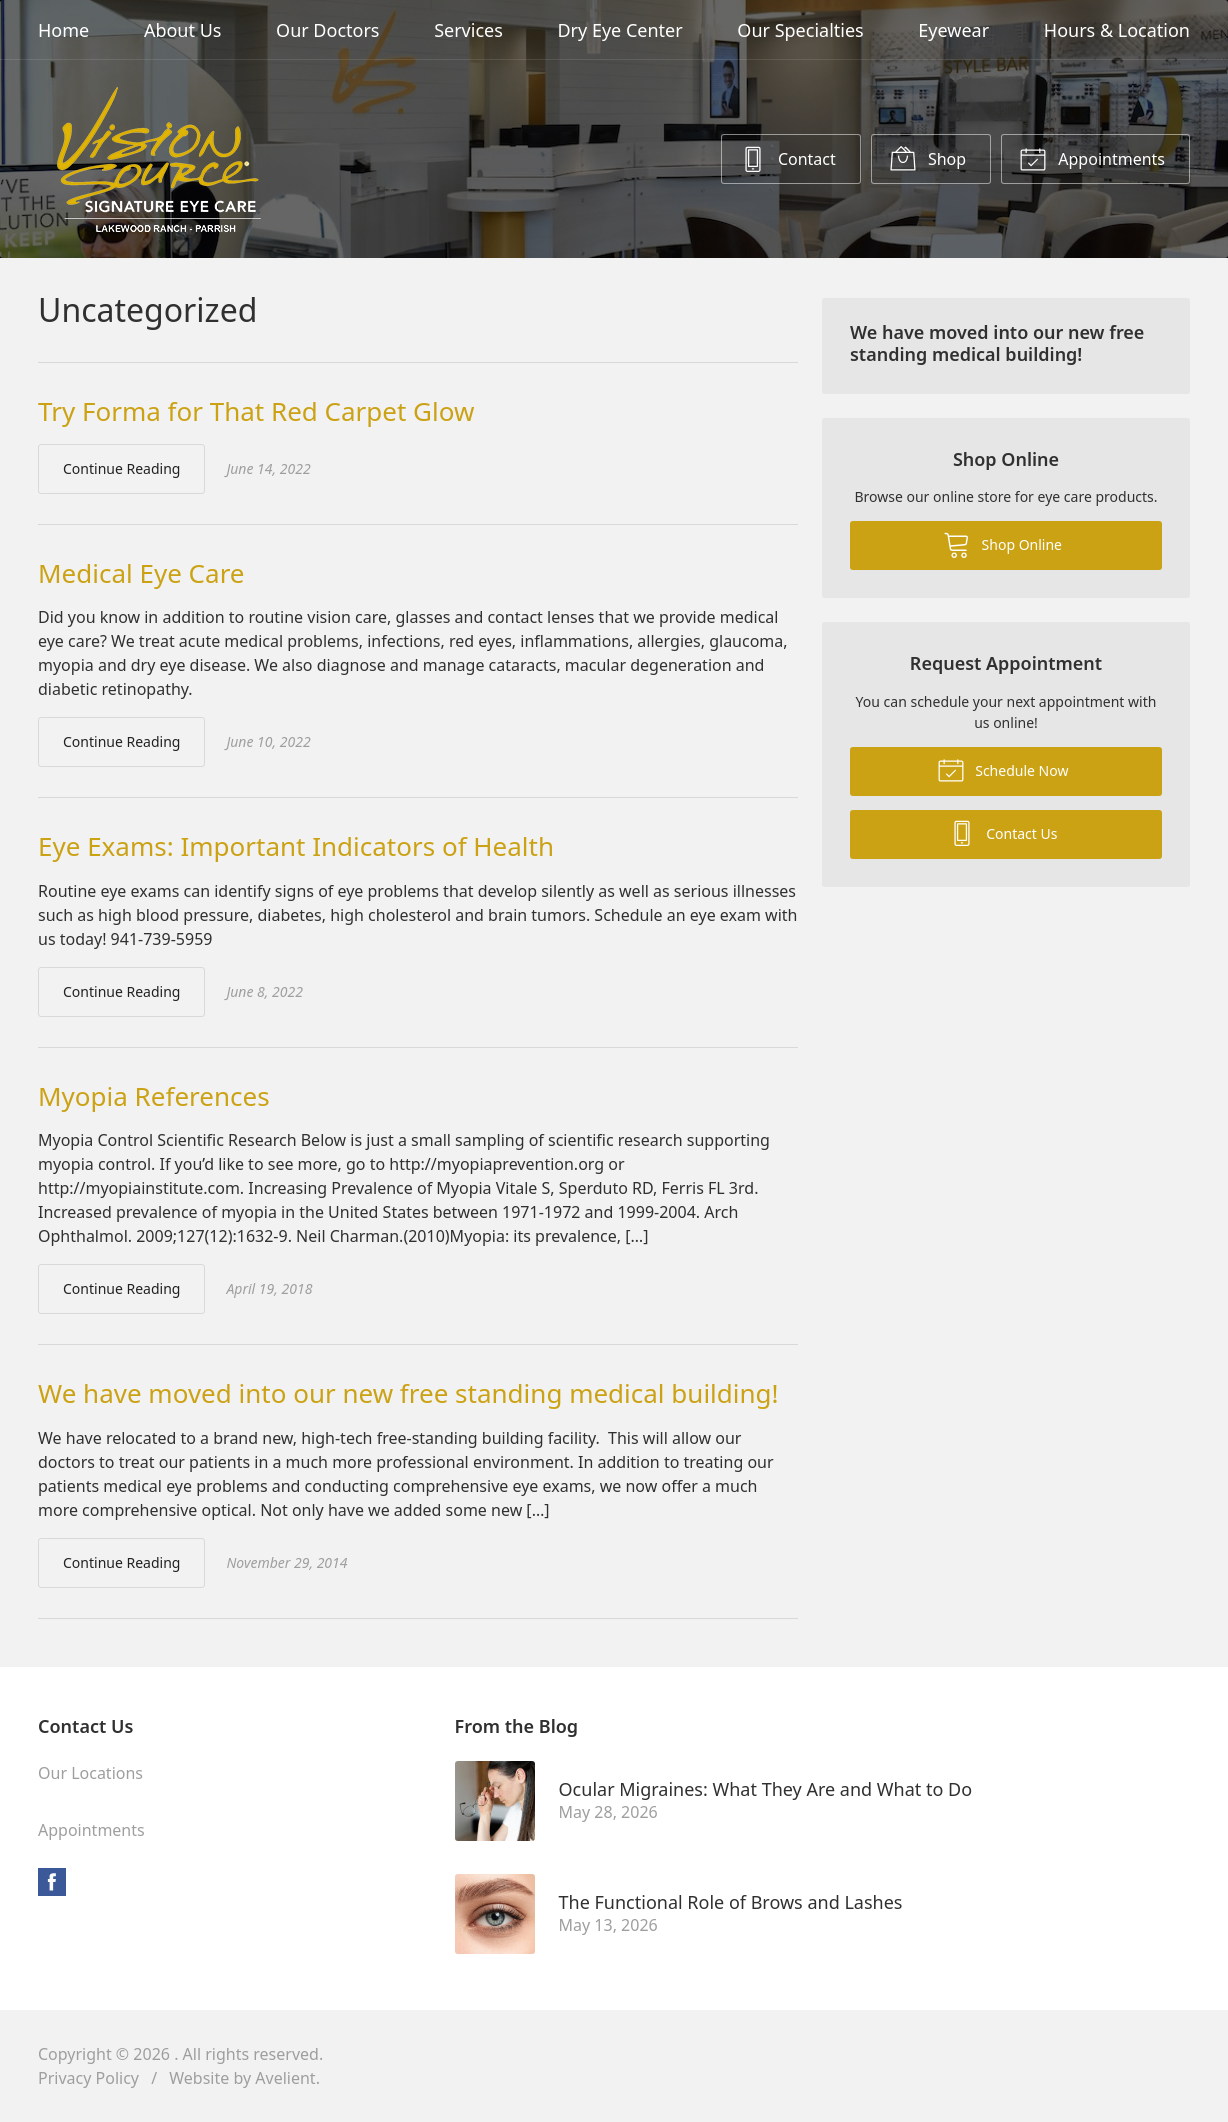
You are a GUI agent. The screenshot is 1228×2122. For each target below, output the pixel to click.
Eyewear (953, 30)
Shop (927, 158)
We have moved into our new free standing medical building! (408, 1393)
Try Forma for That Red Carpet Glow (256, 411)
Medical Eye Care (141, 573)
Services (468, 30)
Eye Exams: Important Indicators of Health (296, 846)
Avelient (285, 2078)
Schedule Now (1003, 769)
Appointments (1092, 158)
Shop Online (1002, 544)
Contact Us (1003, 832)
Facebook (52, 1882)
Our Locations (90, 1773)
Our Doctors (327, 30)
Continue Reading (121, 468)
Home (63, 30)
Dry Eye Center (619, 30)
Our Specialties (800, 30)
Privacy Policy (88, 2078)
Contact (787, 158)
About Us (183, 30)
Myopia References (154, 1096)
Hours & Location (1117, 30)
